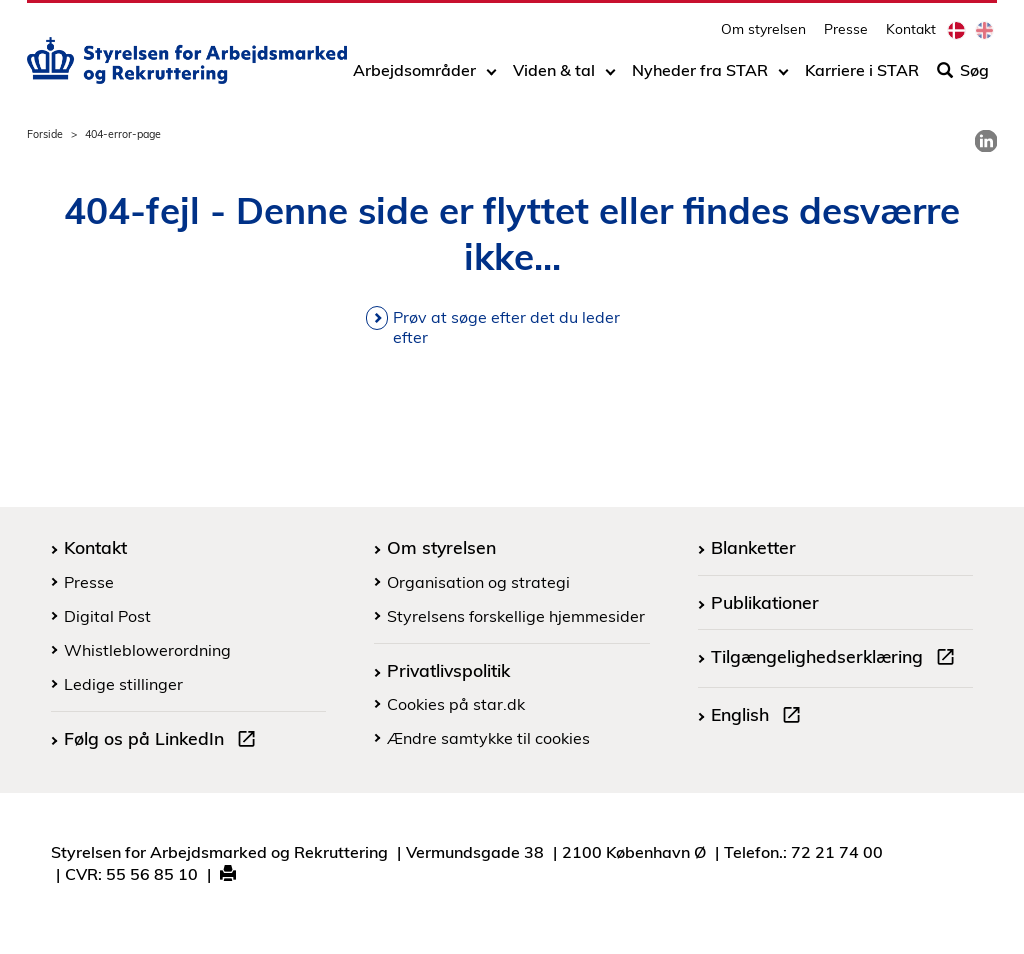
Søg (963, 77)
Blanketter (753, 547)
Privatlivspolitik (448, 670)
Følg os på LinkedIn (164, 741)
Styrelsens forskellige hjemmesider (516, 616)
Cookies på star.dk (456, 704)
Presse (846, 35)
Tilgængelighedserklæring (837, 659)
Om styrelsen (763, 35)
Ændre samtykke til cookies (488, 738)
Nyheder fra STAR (700, 77)
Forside (45, 134)
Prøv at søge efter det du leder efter (506, 327)
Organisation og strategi (478, 582)
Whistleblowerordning (147, 650)
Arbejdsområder (414, 77)
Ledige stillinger (123, 684)
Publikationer (765, 602)
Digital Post (107, 616)
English (760, 717)
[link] (986, 141)
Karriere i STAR (862, 77)
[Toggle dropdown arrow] (491, 77)
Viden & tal (554, 77)
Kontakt (911, 35)
